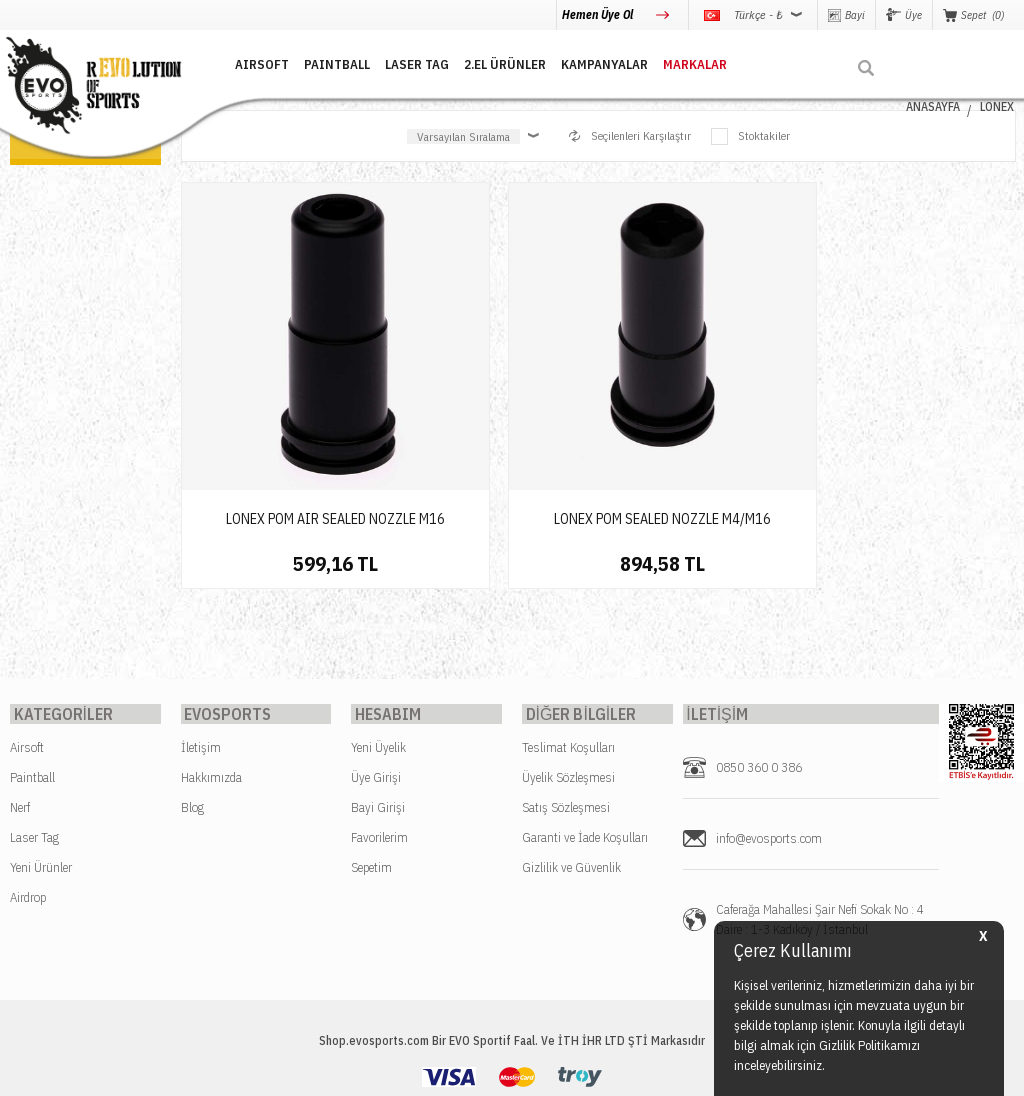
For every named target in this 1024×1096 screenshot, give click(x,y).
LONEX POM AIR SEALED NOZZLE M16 (278, 414)
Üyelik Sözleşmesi (568, 682)
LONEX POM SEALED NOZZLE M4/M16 (491, 414)
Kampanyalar (589, 62)
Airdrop (28, 802)
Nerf (20, 712)
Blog (192, 712)
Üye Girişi (376, 682)
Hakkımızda (211, 682)
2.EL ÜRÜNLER (490, 62)
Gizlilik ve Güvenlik (571, 772)
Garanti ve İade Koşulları (585, 742)
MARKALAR (680, 62)
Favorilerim (379, 742)
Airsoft (27, 652)
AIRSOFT (247, 62)
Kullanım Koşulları (645, 1019)
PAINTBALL (322, 62)
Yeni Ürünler (41, 772)
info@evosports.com (769, 743)
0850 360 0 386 (759, 672)
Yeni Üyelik (378, 652)
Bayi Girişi (378, 712)
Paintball (32, 682)
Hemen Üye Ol (599, 14)
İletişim (201, 652)
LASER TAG (402, 62)
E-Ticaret (464, 1070)
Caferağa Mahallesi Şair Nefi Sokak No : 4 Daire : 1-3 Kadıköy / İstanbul (820, 824)
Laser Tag (34, 742)
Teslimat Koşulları (568, 652)
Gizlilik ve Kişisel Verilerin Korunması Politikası (447, 1019)
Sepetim (371, 772)
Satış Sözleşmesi (566, 712)
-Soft (422, 1070)
